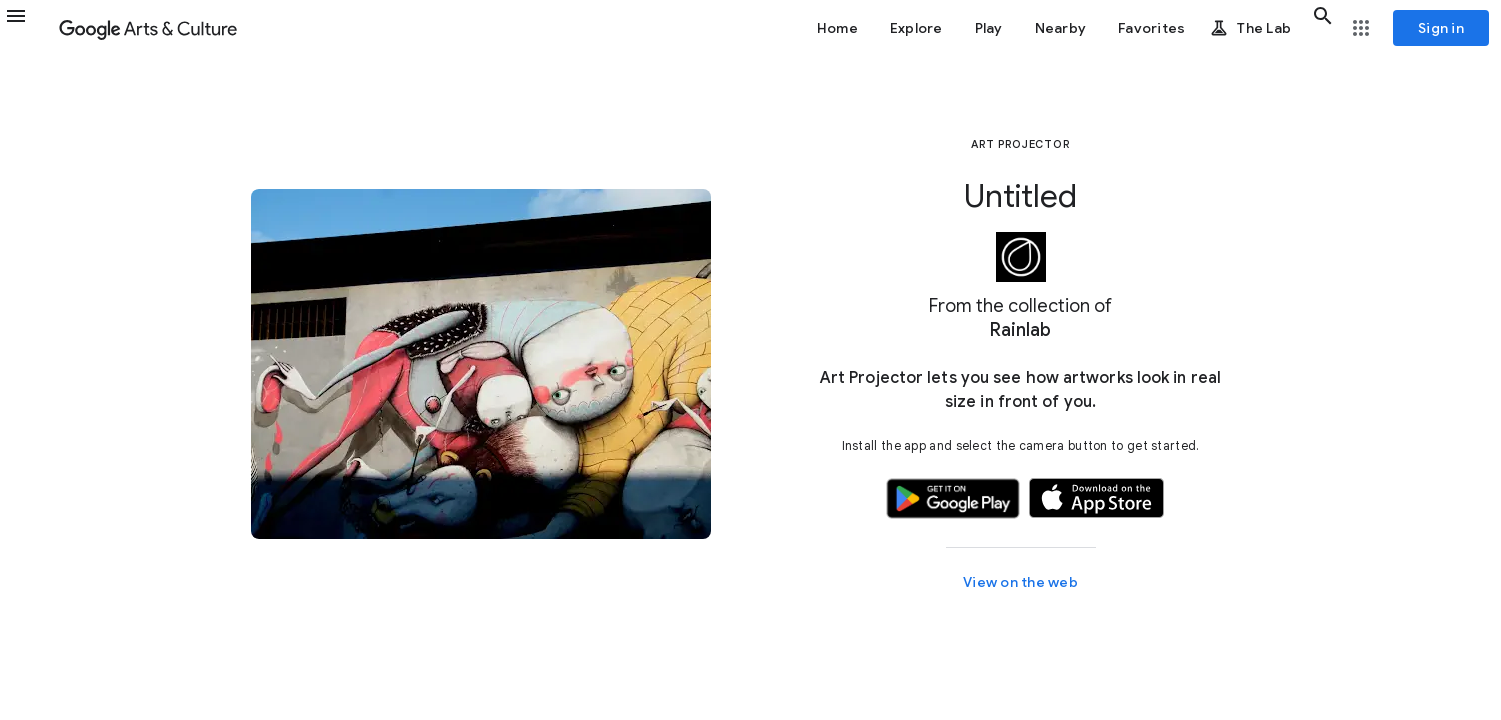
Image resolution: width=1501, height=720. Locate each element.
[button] (28, 28)
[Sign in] (1441, 28)
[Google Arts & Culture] (148, 28)
